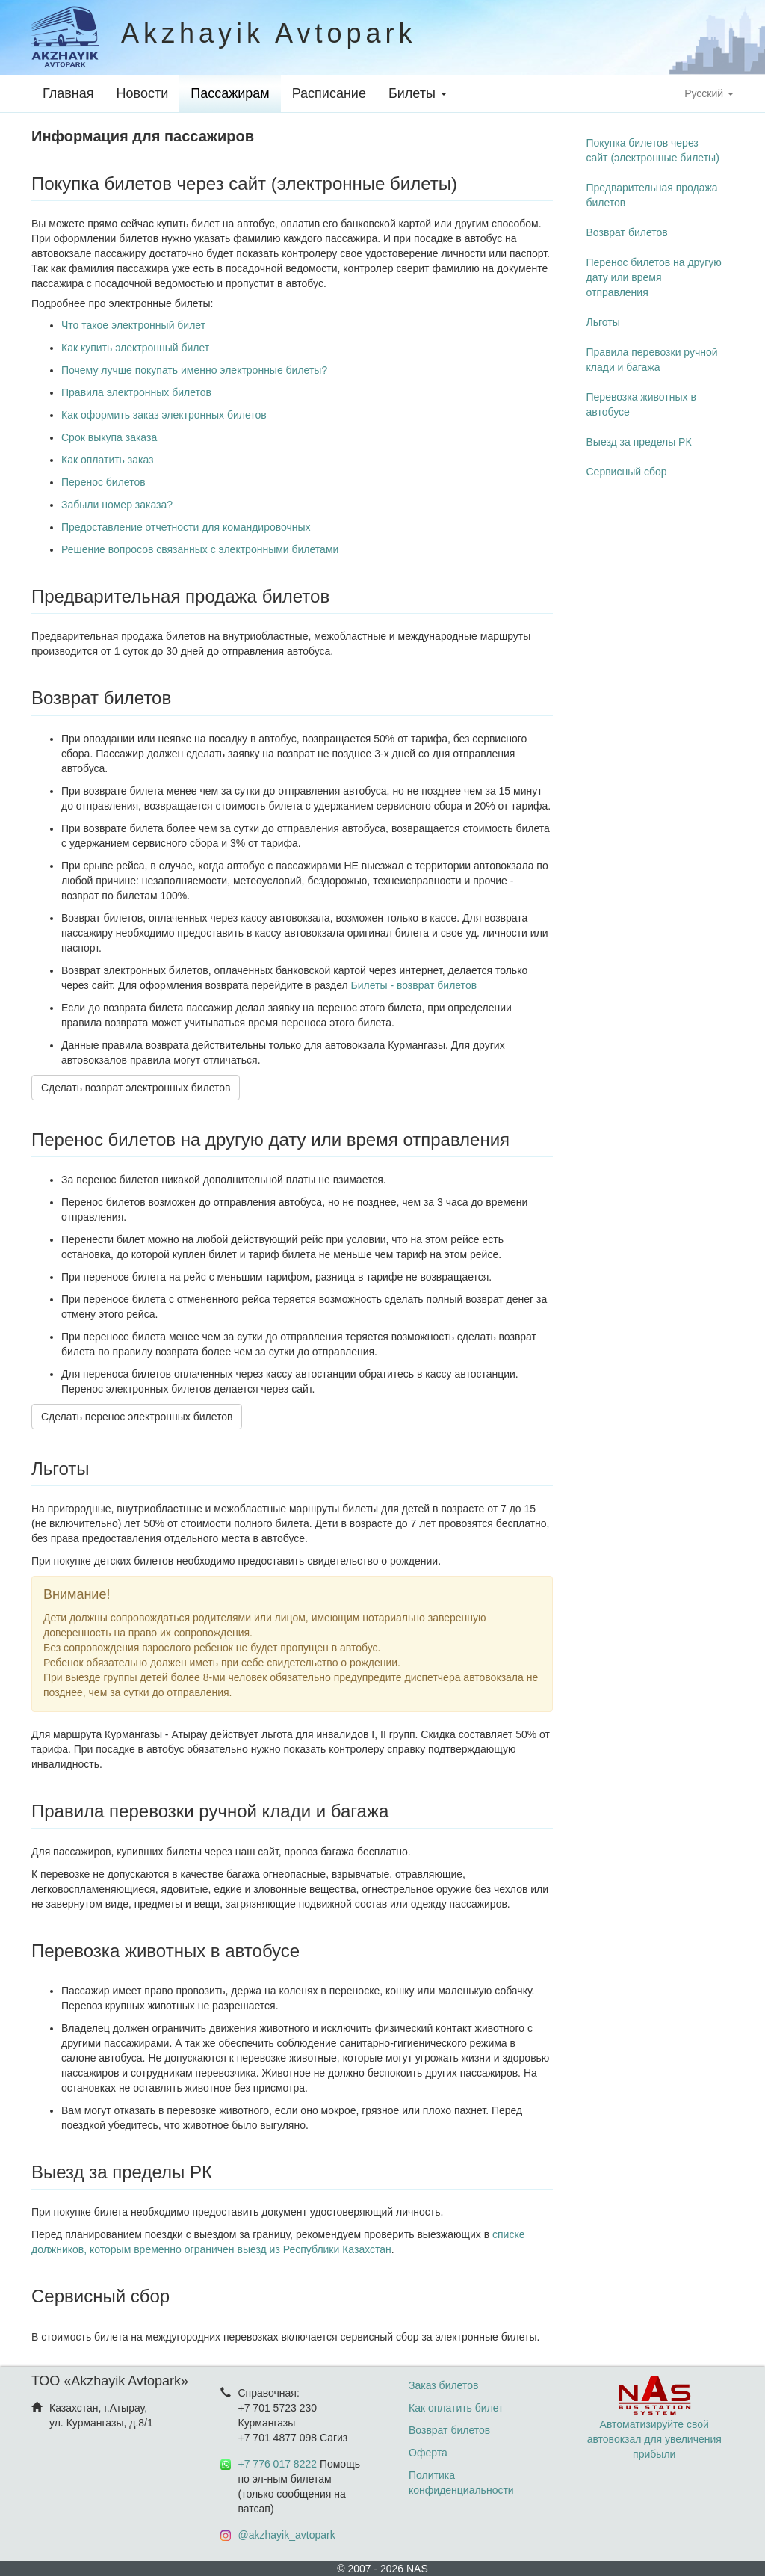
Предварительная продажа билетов (652, 195)
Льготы (603, 322)
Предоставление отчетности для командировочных (186, 527)
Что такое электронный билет (133, 325)
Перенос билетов (103, 482)
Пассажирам (230, 93)
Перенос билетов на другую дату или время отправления (654, 277)
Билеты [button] (417, 93)
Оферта (428, 2453)
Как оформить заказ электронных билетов (164, 415)
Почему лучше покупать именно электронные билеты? (194, 370)
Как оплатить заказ (107, 460)
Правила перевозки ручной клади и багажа (652, 359)
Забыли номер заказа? (117, 505)
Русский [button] (709, 93)
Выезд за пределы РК (639, 442)
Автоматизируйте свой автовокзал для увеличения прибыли (654, 2424)
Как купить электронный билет (135, 348)
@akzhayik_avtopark (286, 2535)
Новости (143, 93)
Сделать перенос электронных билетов (136, 1417)
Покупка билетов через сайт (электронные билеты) (652, 150)
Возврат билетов (627, 232)
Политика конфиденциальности (461, 2482)
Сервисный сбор (626, 472)
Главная (68, 93)
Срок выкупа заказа (109, 437)
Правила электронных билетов (136, 392)
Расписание (329, 93)
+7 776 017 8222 (278, 2464)
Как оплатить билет (456, 2408)
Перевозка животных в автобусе (641, 404)
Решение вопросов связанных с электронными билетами (199, 549)
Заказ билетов (443, 2385)
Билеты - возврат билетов (414, 985)
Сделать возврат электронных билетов (135, 1088)
